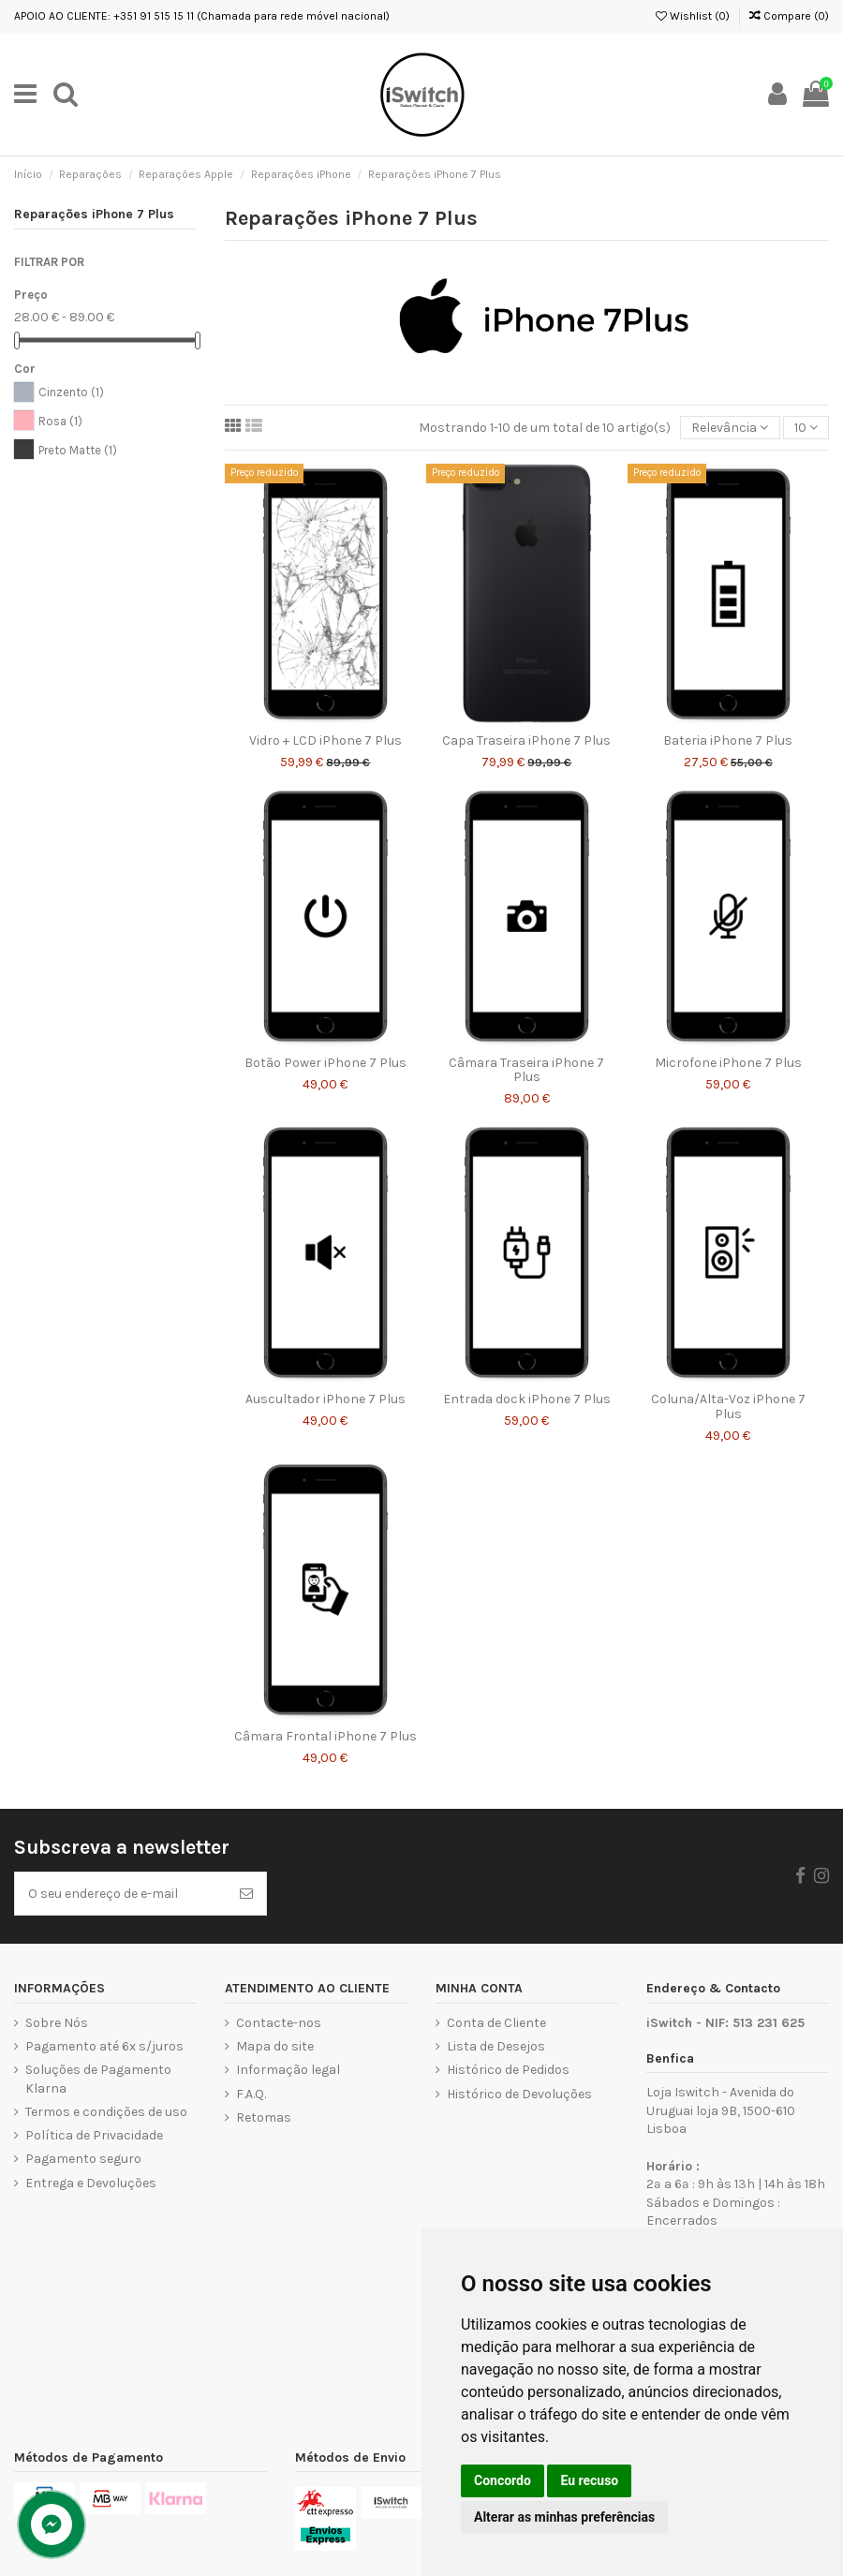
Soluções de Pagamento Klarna (98, 2079)
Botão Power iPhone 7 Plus (325, 1063)
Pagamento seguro (83, 2159)
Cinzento (71, 392)
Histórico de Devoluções (519, 2094)
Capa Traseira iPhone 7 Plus (526, 740)
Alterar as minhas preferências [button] (564, 2516)
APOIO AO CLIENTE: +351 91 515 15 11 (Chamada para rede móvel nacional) (202, 15)
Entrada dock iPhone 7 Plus (527, 1399)
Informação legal (288, 2070)
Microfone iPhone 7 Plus (728, 1063)
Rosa (60, 421)
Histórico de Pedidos (508, 2070)
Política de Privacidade (94, 2135)
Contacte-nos (278, 2023)
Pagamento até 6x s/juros (104, 2046)
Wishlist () (693, 15)
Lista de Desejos (496, 2046)
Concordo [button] (502, 2480)
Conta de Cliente (496, 2023)
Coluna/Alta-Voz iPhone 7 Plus (728, 1406)
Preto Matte (77, 450)
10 (806, 428)
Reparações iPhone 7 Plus (94, 214)
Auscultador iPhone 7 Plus (325, 1399)
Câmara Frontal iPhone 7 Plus (325, 1736)
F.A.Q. (251, 2094)
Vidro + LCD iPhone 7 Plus (325, 740)
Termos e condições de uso (106, 2112)
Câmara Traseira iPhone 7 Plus (526, 1070)
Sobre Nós (56, 2023)
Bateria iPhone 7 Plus (727, 740)
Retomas (263, 2117)
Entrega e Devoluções (90, 2183)
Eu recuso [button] (589, 2480)
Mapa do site (275, 2046)
